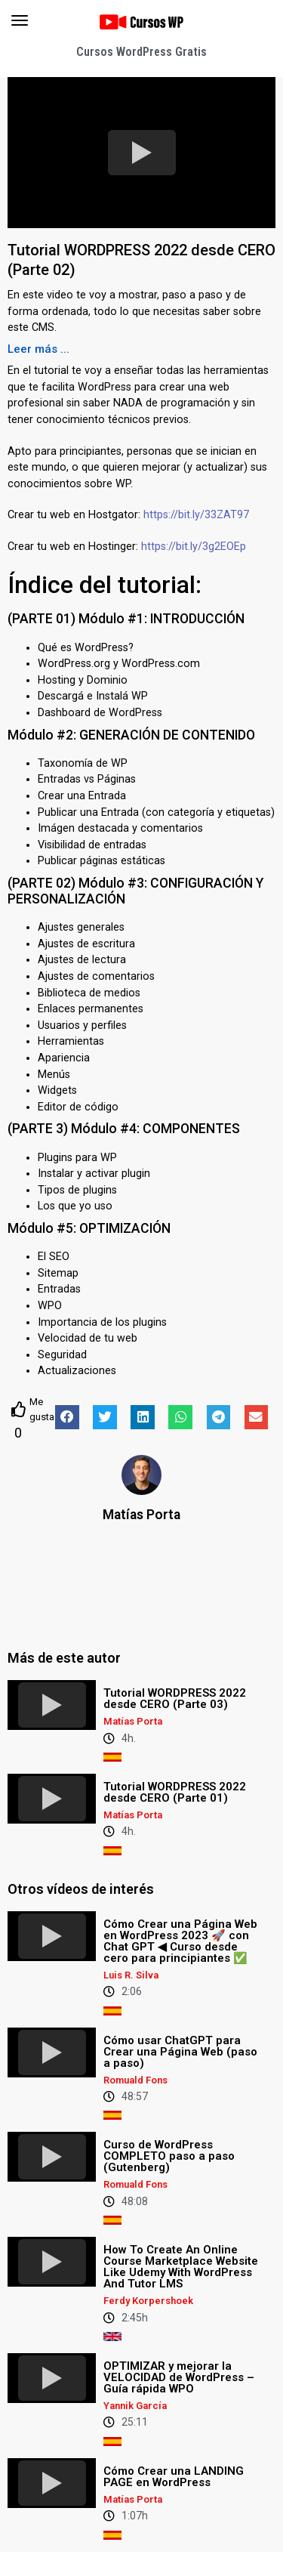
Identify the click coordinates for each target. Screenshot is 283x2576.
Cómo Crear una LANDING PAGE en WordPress (173, 2476)
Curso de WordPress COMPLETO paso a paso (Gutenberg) (169, 2156)
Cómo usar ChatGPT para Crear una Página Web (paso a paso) (180, 2052)
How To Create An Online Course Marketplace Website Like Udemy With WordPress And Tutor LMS (180, 2266)
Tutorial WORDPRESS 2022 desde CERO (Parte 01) (174, 1792)
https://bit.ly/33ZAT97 (196, 514)
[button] (38, 349)
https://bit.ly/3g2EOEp (193, 546)
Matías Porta (141, 1514)
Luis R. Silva (130, 1975)
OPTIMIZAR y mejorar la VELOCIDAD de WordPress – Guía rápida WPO (178, 2377)
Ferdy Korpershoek (148, 2300)
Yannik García (135, 2405)
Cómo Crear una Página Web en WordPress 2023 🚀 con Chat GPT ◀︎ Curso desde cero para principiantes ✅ (180, 1941)
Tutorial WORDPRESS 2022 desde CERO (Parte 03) (174, 1698)
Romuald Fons (135, 2080)
